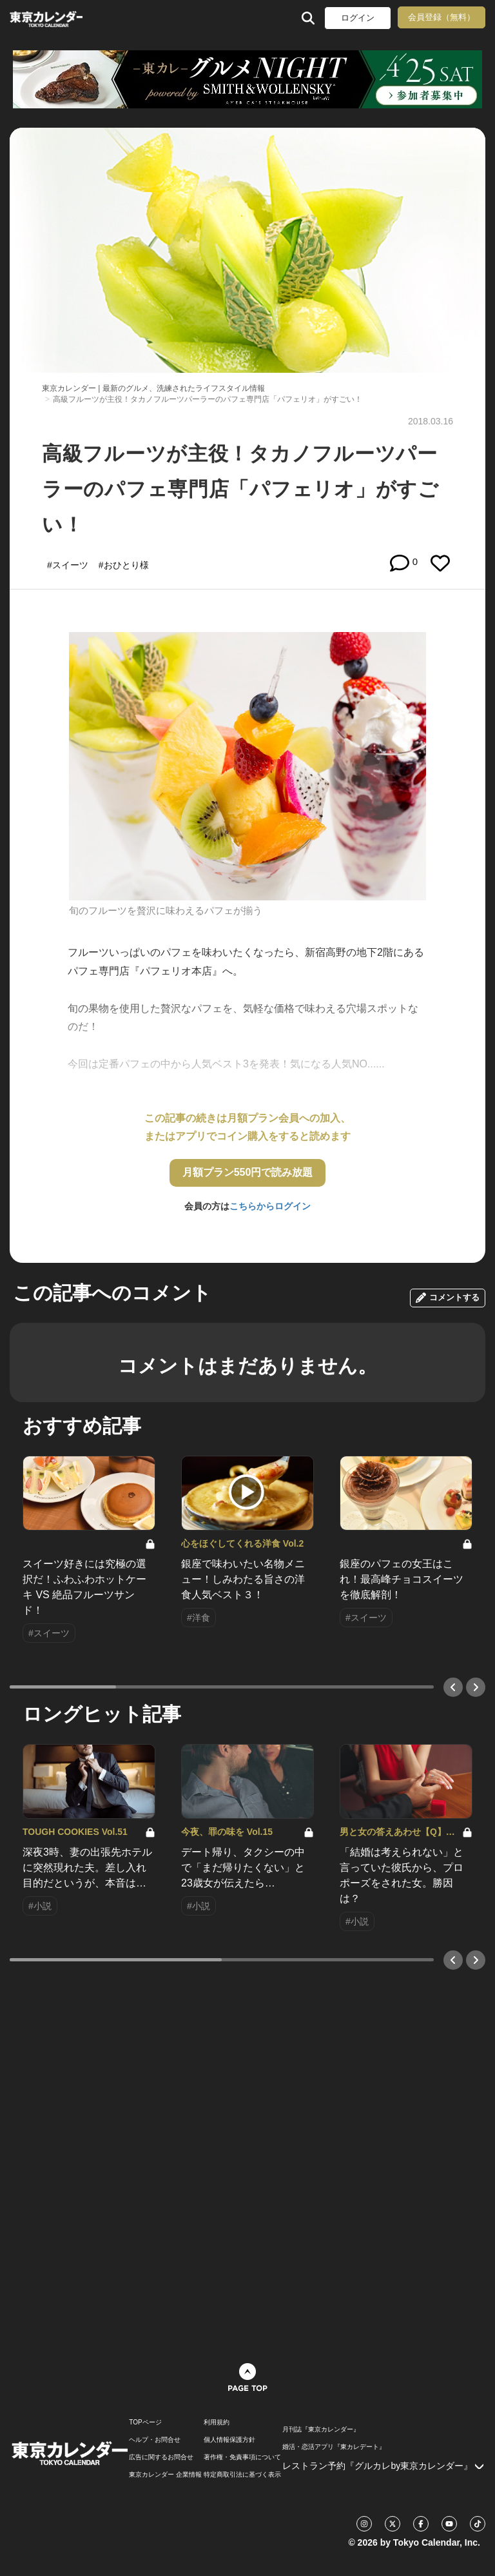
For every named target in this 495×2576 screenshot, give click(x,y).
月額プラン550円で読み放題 (247, 1172)
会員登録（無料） (441, 17)
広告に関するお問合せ (161, 2457)
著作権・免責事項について (242, 2457)
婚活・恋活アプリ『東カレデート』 (333, 2447)
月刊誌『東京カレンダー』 (321, 2429)
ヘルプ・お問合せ (154, 2440)
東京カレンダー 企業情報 (165, 2475)
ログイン (357, 18)
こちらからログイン (270, 1206)
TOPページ (145, 2422)
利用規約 (216, 2422)
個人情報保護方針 (229, 2440)
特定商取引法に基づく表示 (242, 2475)
